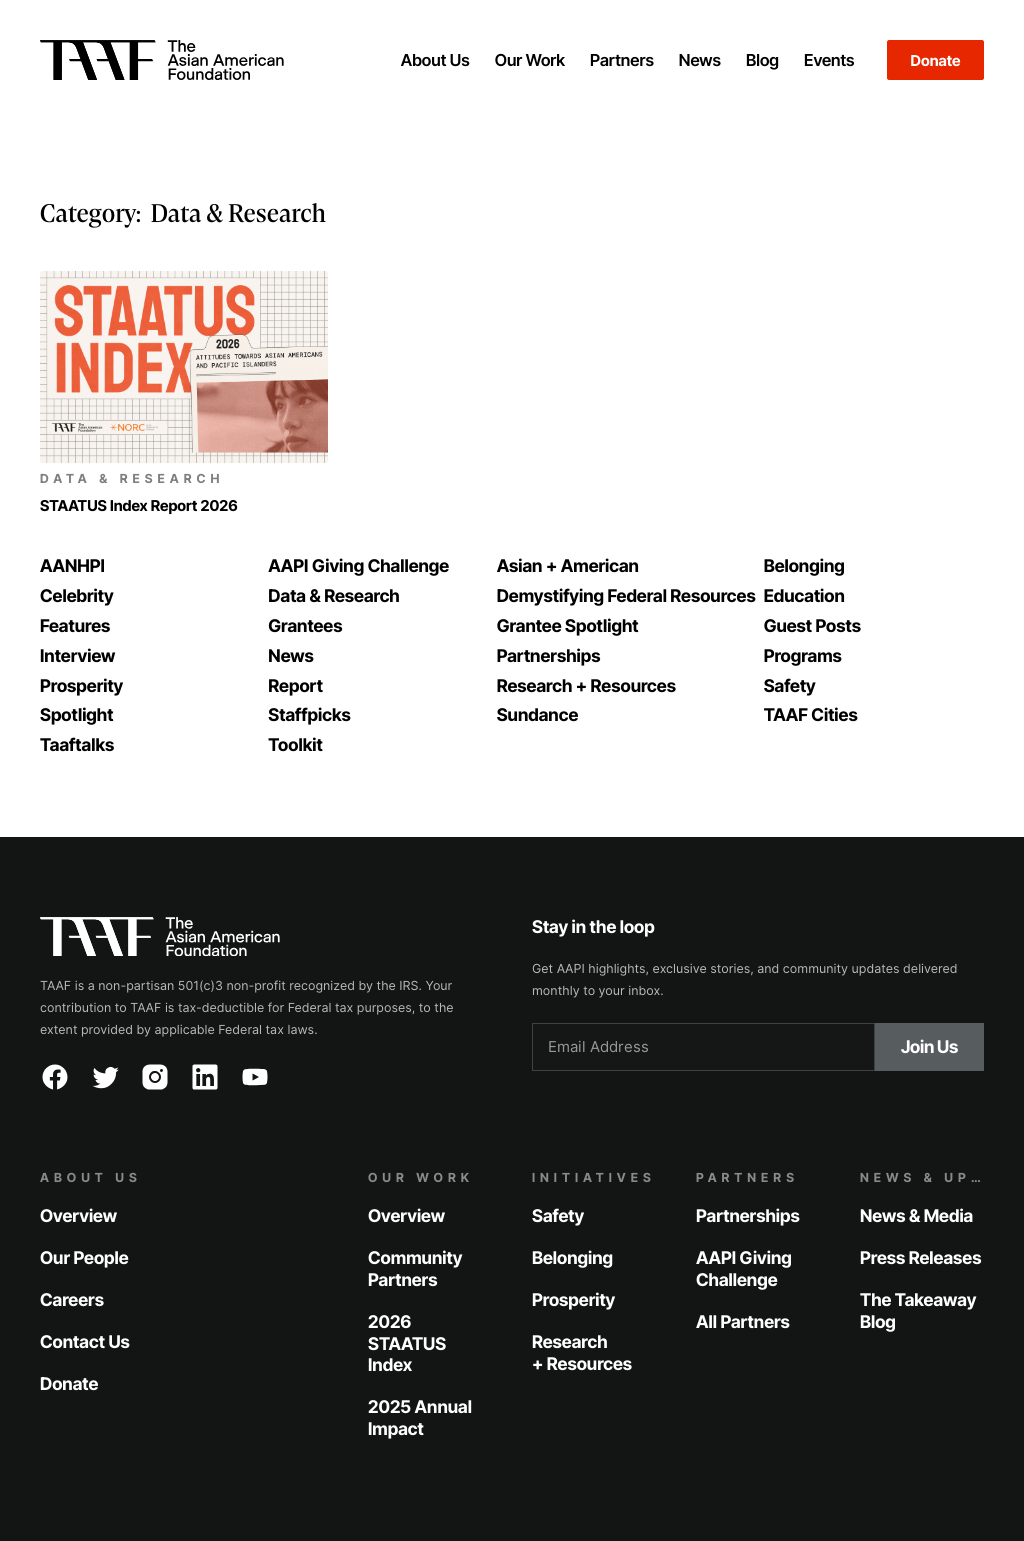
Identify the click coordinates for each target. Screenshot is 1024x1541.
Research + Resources (582, 1353)
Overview (78, 1216)
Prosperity (573, 1300)
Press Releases (920, 1258)
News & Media (916, 1216)
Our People (84, 1258)
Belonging (572, 1258)
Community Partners (415, 1269)
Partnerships (748, 1216)
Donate (936, 60)
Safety (558, 1216)
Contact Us (85, 1342)
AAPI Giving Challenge (744, 1269)
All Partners (743, 1322)
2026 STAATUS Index (407, 1344)
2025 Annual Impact (420, 1418)
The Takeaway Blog (918, 1311)
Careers (72, 1300)
